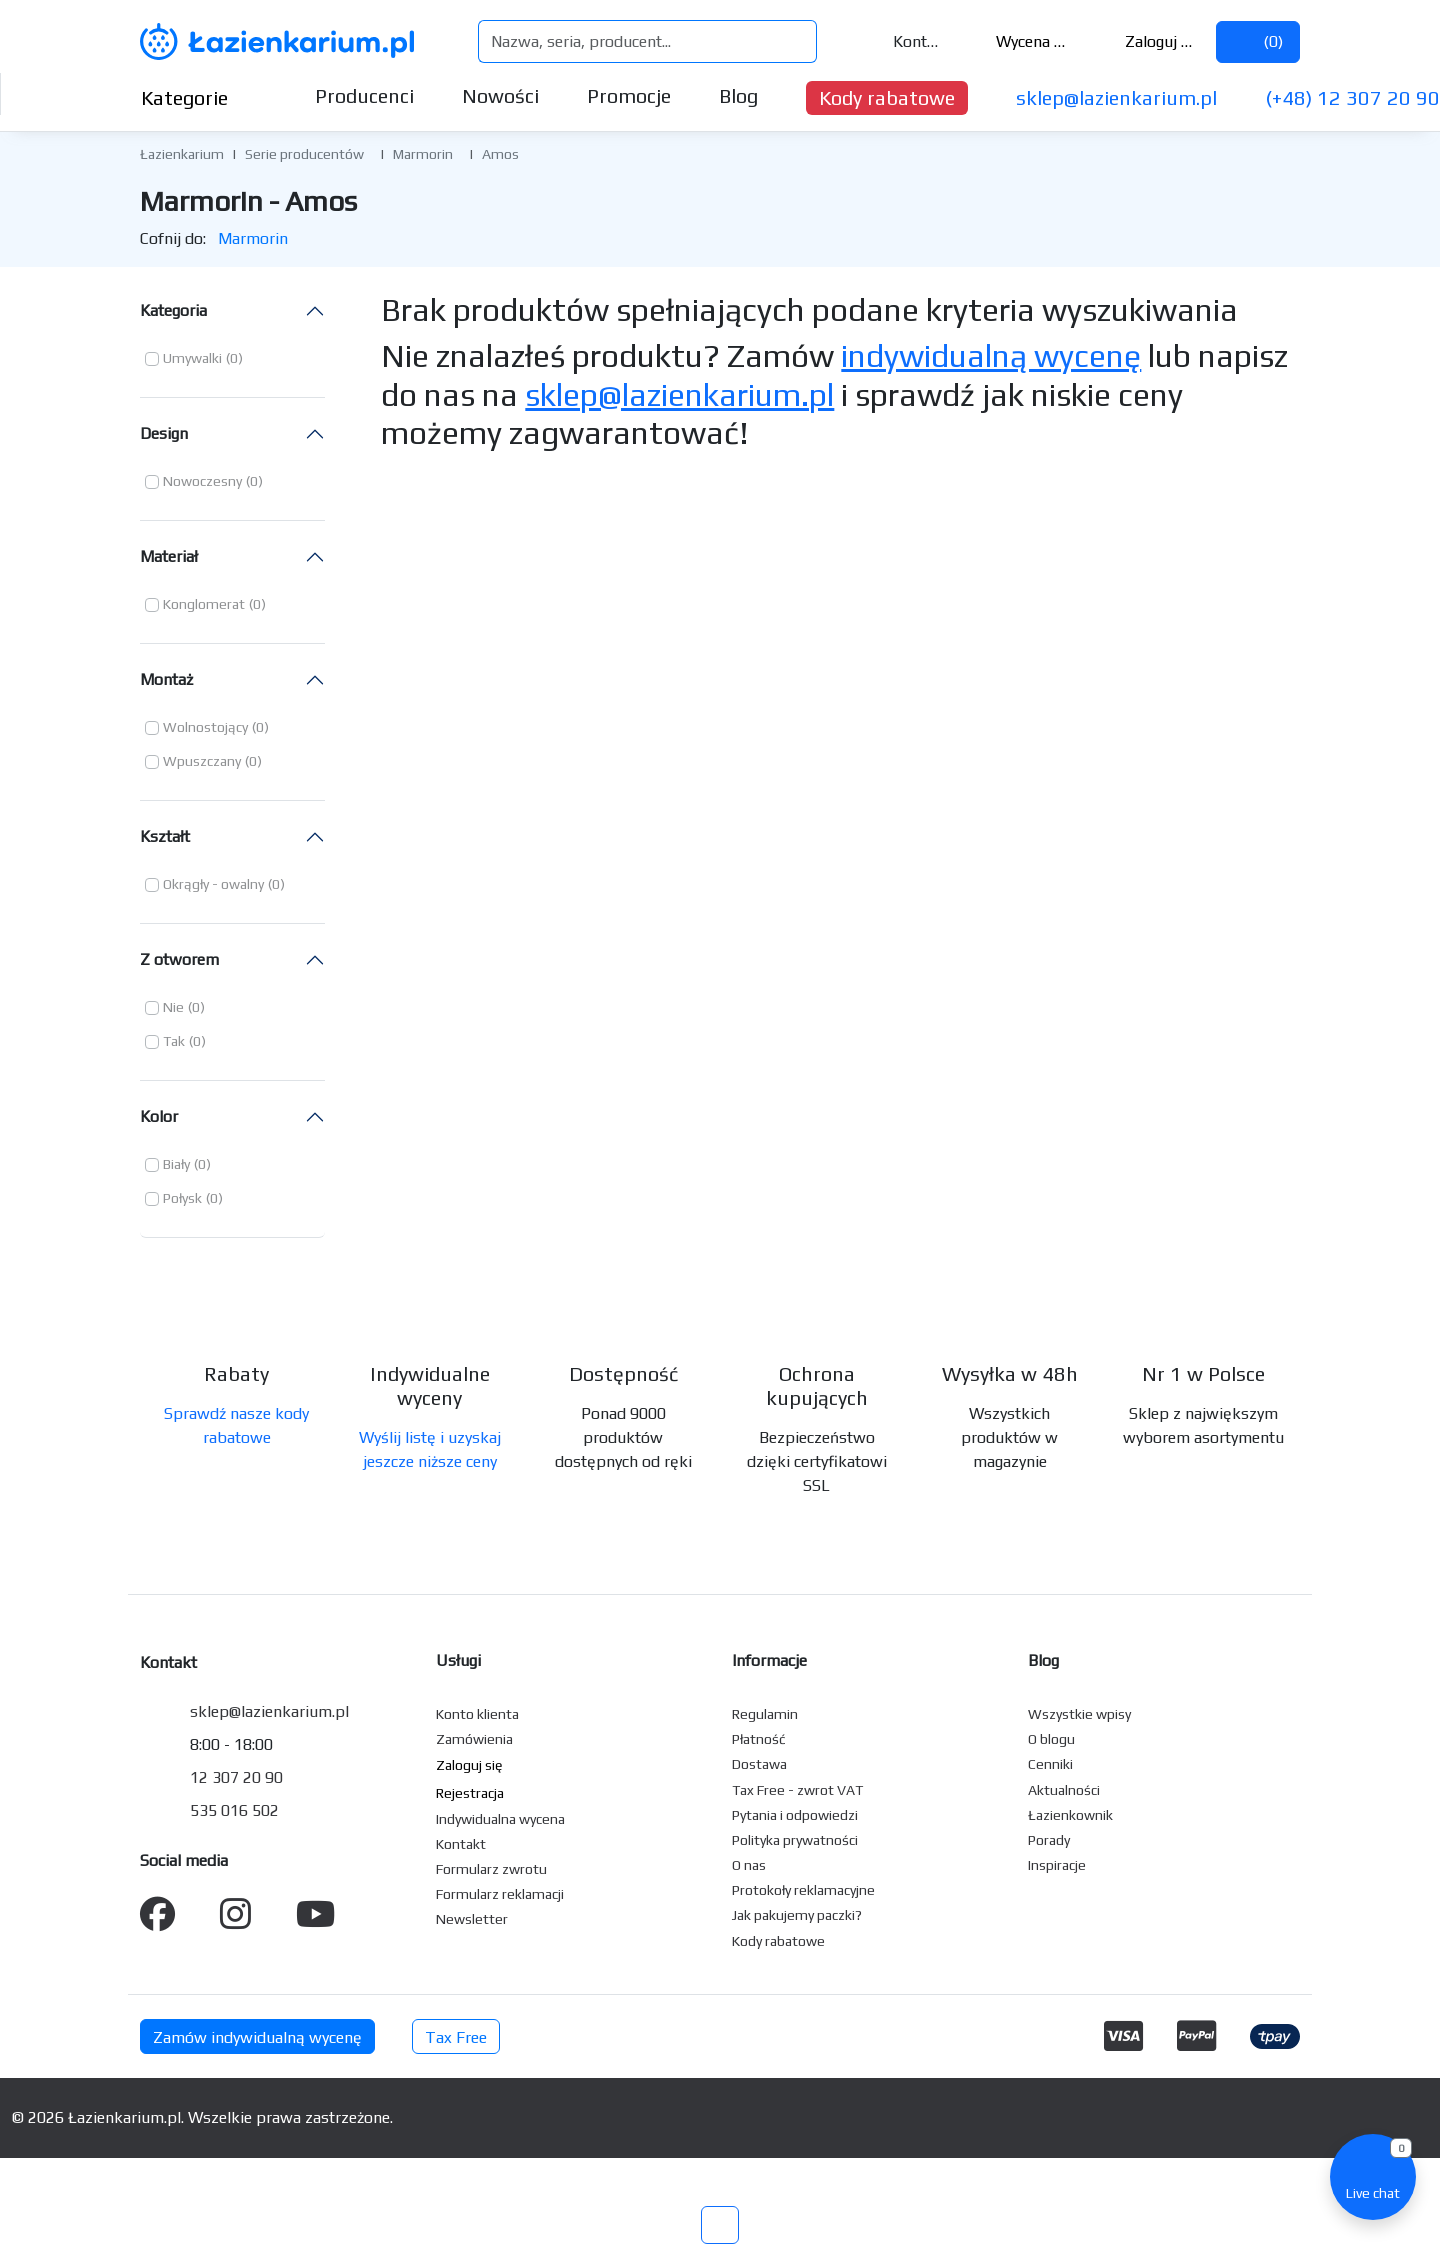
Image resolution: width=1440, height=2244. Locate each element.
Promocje (629, 95)
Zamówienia (474, 1739)
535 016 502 (234, 1810)
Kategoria (173, 310)
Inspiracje (1057, 1865)
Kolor (159, 1116)
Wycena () (1019, 41)
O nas (749, 1865)
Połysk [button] (182, 1198)
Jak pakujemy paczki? (797, 1915)
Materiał (169, 556)
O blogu (1051, 1739)
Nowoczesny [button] (202, 481)
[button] (194, 359)
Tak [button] (174, 1041)
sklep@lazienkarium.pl (1116, 97)
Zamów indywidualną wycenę (257, 2037)
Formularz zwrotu (491, 1869)
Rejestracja (470, 1793)
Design (164, 433)
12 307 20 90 (236, 1777)
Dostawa (759, 1764)
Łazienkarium (182, 154)
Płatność (759, 1739)
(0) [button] (234, 358)
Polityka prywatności (795, 1840)
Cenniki (1050, 1764)
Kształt (165, 836)
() (1258, 41)
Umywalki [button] (192, 358)
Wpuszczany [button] (202, 761)
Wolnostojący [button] (205, 727)
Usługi (458, 1660)
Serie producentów (304, 154)
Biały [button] (176, 1164)
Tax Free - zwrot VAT (797, 1790)
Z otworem (179, 959)
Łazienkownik (1070, 1815)
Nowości (500, 95)
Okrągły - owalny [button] (213, 884)
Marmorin (423, 154)
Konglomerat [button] (204, 604)
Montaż (166, 679)
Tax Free (456, 2037)
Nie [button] (173, 1007)
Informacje (769, 1660)
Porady (1049, 1840)
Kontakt (904, 41)
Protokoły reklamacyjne (803, 1890)
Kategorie (201, 97)
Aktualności (1064, 1790)
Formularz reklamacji (500, 1894)
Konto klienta (477, 1714)
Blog (738, 95)
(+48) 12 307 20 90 (1352, 97)
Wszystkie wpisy (1079, 1714)
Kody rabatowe (887, 97)
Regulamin (765, 1714)
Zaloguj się (1146, 41)
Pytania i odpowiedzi (795, 1815)
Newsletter (472, 1919)
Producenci (364, 95)
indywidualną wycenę (991, 355)
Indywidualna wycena (500, 1819)
